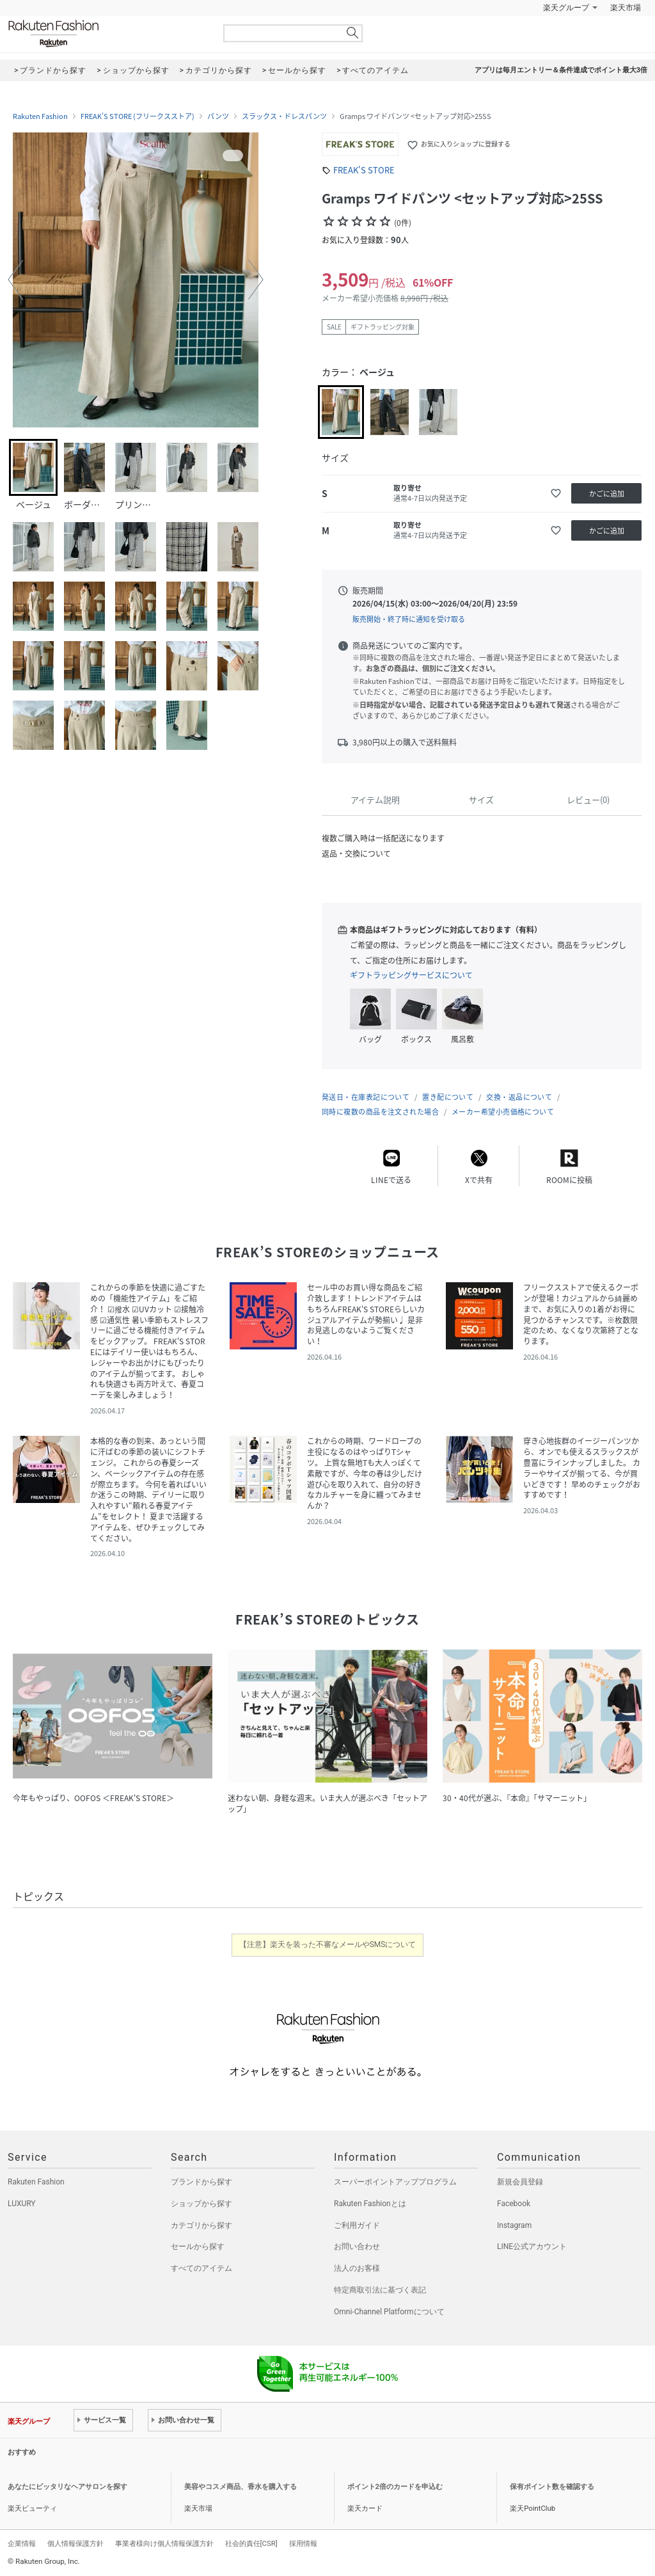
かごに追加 (606, 493)
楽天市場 (625, 7)
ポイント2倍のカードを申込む (395, 2487)
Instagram (514, 2225)
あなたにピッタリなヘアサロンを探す (67, 2487)
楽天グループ (566, 7)
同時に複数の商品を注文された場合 (380, 1111)
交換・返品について (519, 1097)
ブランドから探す (201, 2181)
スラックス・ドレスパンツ (284, 116)
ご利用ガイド (357, 2225)
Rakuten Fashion (107, 33)
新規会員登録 (520, 2181)
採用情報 (303, 2543)
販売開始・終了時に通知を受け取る (408, 619)
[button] (15, 279)
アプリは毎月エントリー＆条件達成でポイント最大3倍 (561, 70)
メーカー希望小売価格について (503, 1111)
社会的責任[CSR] (251, 2543)
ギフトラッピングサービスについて (411, 975)
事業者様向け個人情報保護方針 (164, 2543)
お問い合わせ (357, 2246)
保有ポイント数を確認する (552, 2487)
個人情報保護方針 (75, 2543)
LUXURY (22, 2203)
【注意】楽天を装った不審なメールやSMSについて (327, 1944)
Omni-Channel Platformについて (389, 2311)
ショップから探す (201, 2203)
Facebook (513, 2203)
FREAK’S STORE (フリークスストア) (137, 116)
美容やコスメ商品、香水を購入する (240, 2487)
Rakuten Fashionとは (370, 2203)
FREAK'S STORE (364, 170)
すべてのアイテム (201, 2268)
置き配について (447, 1097)
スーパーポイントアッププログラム (395, 2181)
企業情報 (22, 2543)
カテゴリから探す (201, 2225)
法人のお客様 (357, 2268)
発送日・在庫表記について (365, 1097)
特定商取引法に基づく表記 (380, 2290)
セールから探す (198, 2246)
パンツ (218, 116)
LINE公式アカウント (532, 2246)
